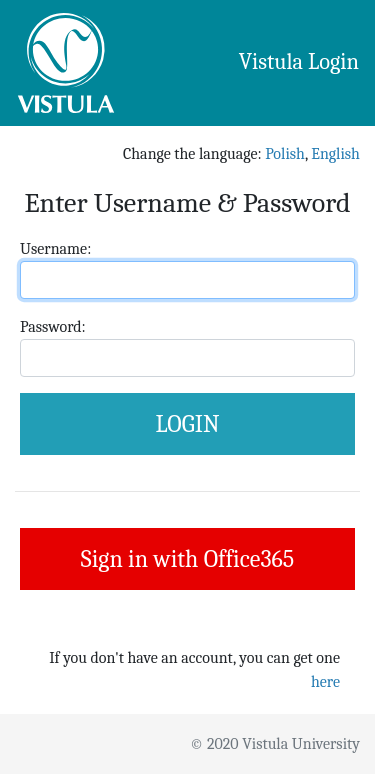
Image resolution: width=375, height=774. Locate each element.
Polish (285, 154)
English (335, 154)
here (325, 682)
